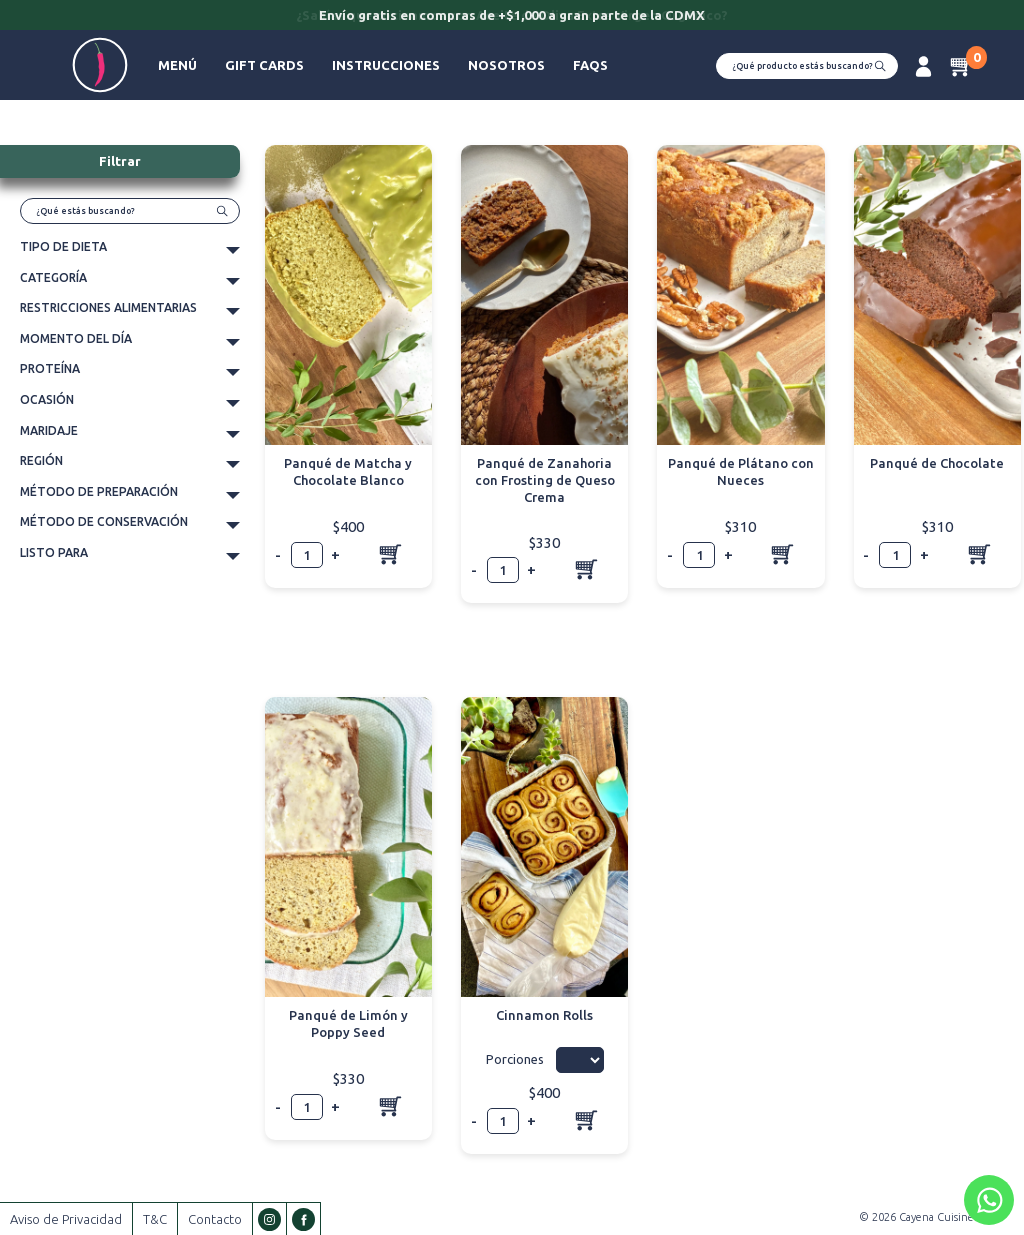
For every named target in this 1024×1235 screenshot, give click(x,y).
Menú (177, 65)
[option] (512, 17)
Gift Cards (264, 65)
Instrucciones (386, 65)
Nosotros (506, 65)
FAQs (590, 65)
